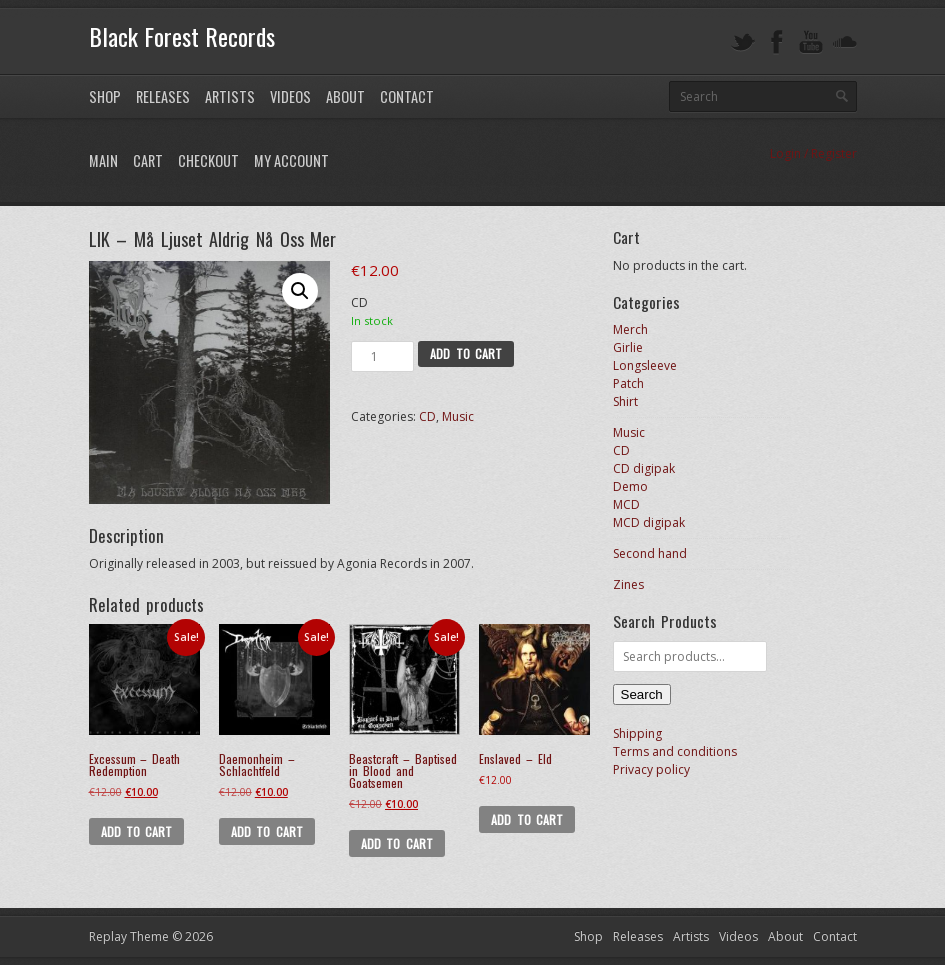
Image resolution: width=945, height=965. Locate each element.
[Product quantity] (383, 356)
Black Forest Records (182, 36)
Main (103, 160)
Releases (163, 96)
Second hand (650, 553)
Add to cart (466, 353)
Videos (290, 96)
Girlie (628, 347)
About (345, 96)
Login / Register (813, 153)
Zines (628, 584)
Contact (407, 96)
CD (427, 416)
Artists (230, 96)
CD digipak (644, 468)
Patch (628, 383)
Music (458, 416)
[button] (300, 291)
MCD (626, 504)
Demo (630, 486)
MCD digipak (649, 522)
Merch (630, 329)
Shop (105, 96)
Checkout (208, 160)
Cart (148, 160)
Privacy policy (651, 769)
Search (642, 694)
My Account (291, 160)
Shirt (625, 401)
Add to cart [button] (137, 831)
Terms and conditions (675, 751)
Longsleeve (645, 365)
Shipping (637, 733)
